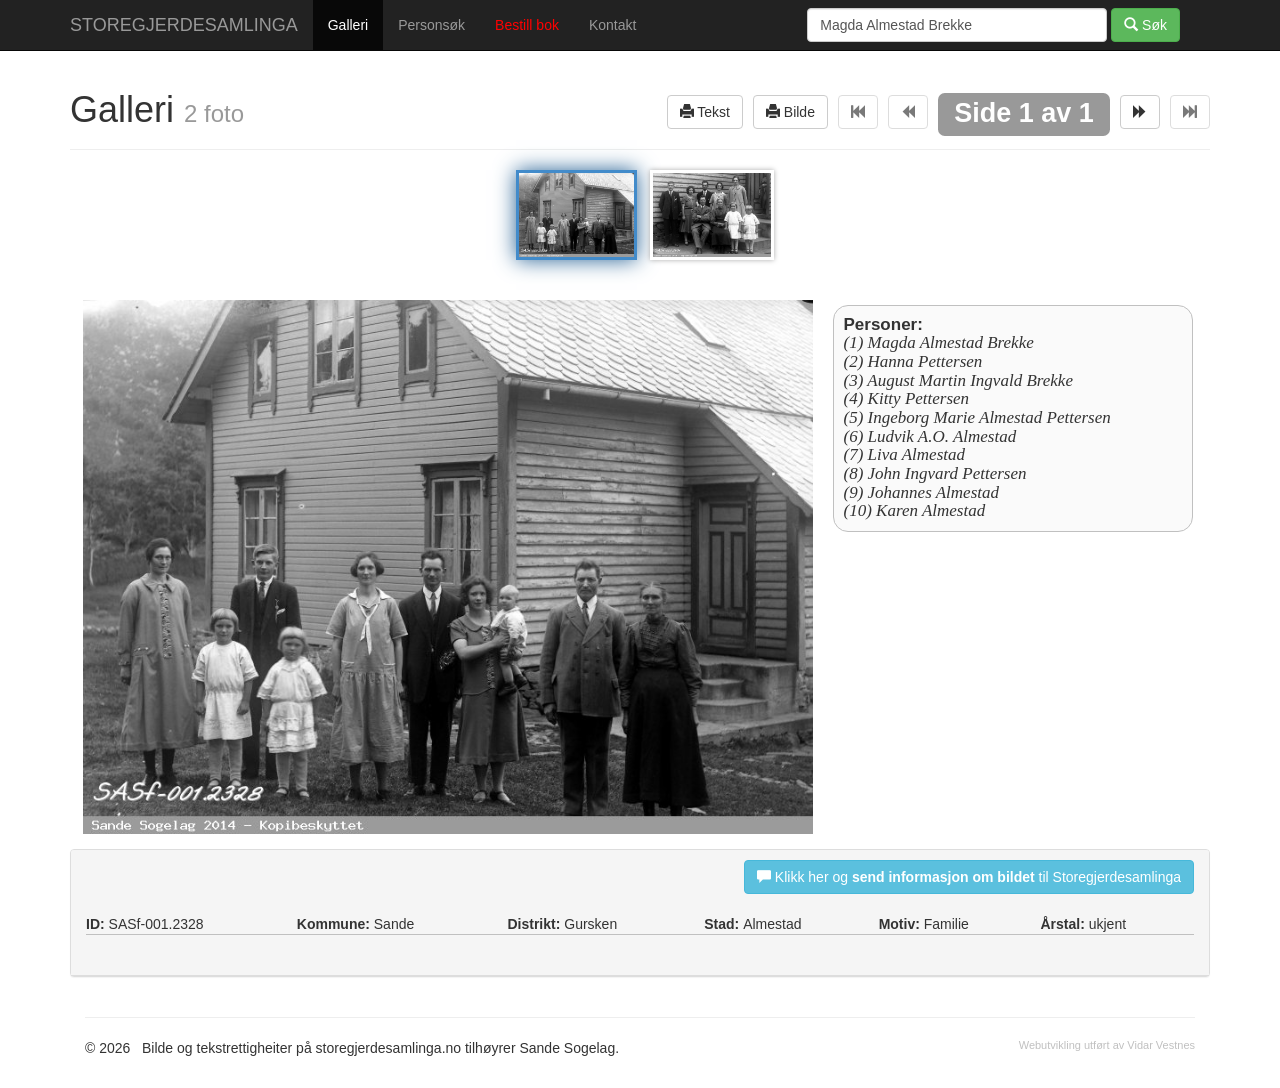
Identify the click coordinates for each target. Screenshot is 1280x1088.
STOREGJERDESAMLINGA (184, 25)
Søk (1145, 24)
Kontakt (612, 25)
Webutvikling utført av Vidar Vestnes (1107, 1045)
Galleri (348, 25)
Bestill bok (527, 25)
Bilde (790, 111)
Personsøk (431, 25)
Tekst (705, 111)
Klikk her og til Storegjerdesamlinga (969, 876)
